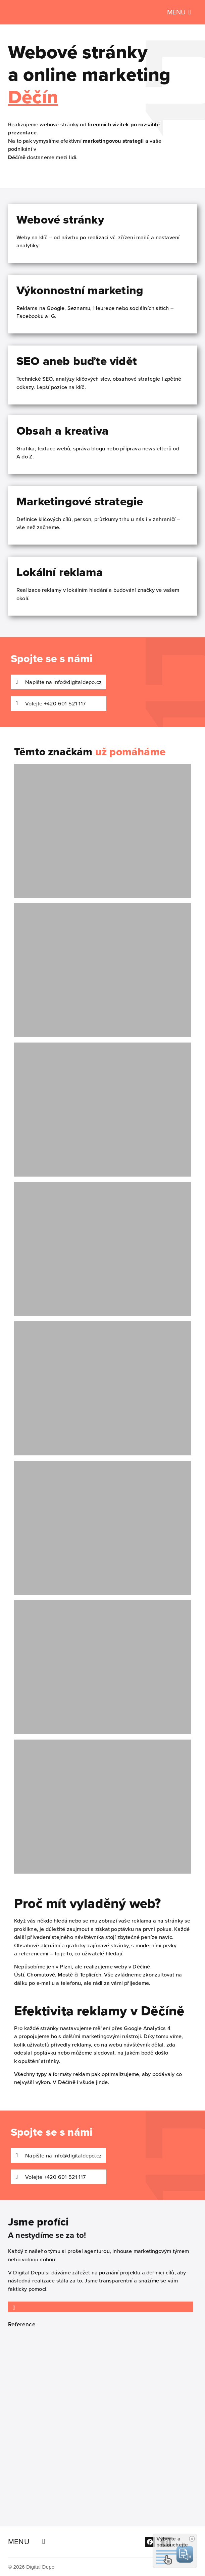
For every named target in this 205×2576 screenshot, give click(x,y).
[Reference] (14, 2308)
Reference (22, 2324)
